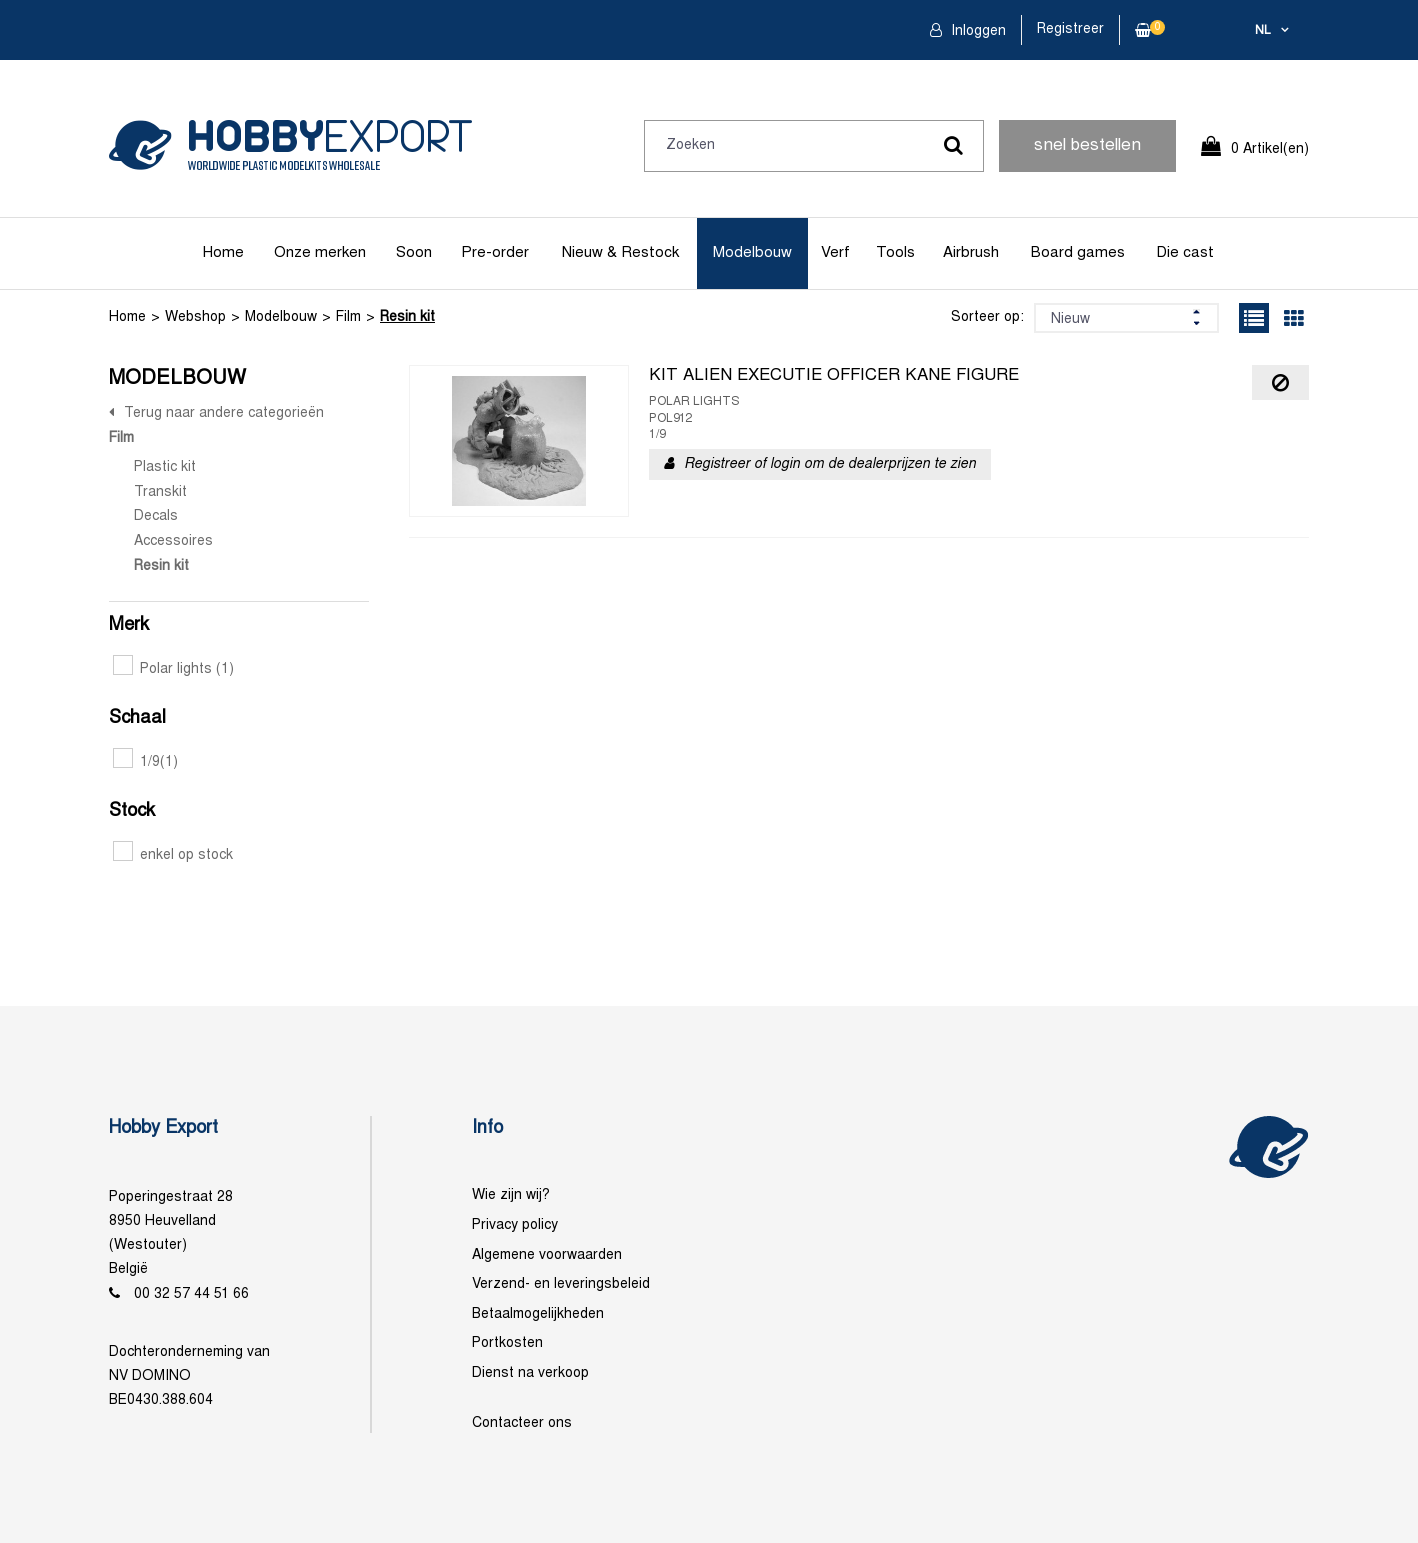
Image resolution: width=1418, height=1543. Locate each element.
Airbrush (971, 253)
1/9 (145, 762)
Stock (132, 811)
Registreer (1070, 29)
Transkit (160, 492)
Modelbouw (752, 253)
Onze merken (320, 253)
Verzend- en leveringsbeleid (561, 1284)
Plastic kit (165, 467)
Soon (414, 253)
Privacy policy (515, 1225)
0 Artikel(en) (1270, 149)
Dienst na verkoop (530, 1373)
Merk (129, 625)
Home (223, 253)
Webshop (195, 317)
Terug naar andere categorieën (224, 413)
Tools (895, 253)
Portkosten (507, 1343)
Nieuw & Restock (620, 253)
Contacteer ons (522, 1423)
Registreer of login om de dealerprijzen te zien (830, 464)
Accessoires (173, 541)
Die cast (1185, 253)
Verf (835, 253)
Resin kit (407, 317)
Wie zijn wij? (511, 1195)
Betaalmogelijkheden (538, 1314)
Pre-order (495, 253)
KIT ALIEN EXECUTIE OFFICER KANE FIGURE (834, 376)
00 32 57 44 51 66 (191, 1294)
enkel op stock (173, 855)
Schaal (137, 718)
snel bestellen (1087, 146)
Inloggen (976, 31)
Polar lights (173, 669)
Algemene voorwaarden (547, 1255)
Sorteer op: (987, 317)
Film (348, 317)
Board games (1078, 253)
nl (1263, 31)
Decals (156, 516)
